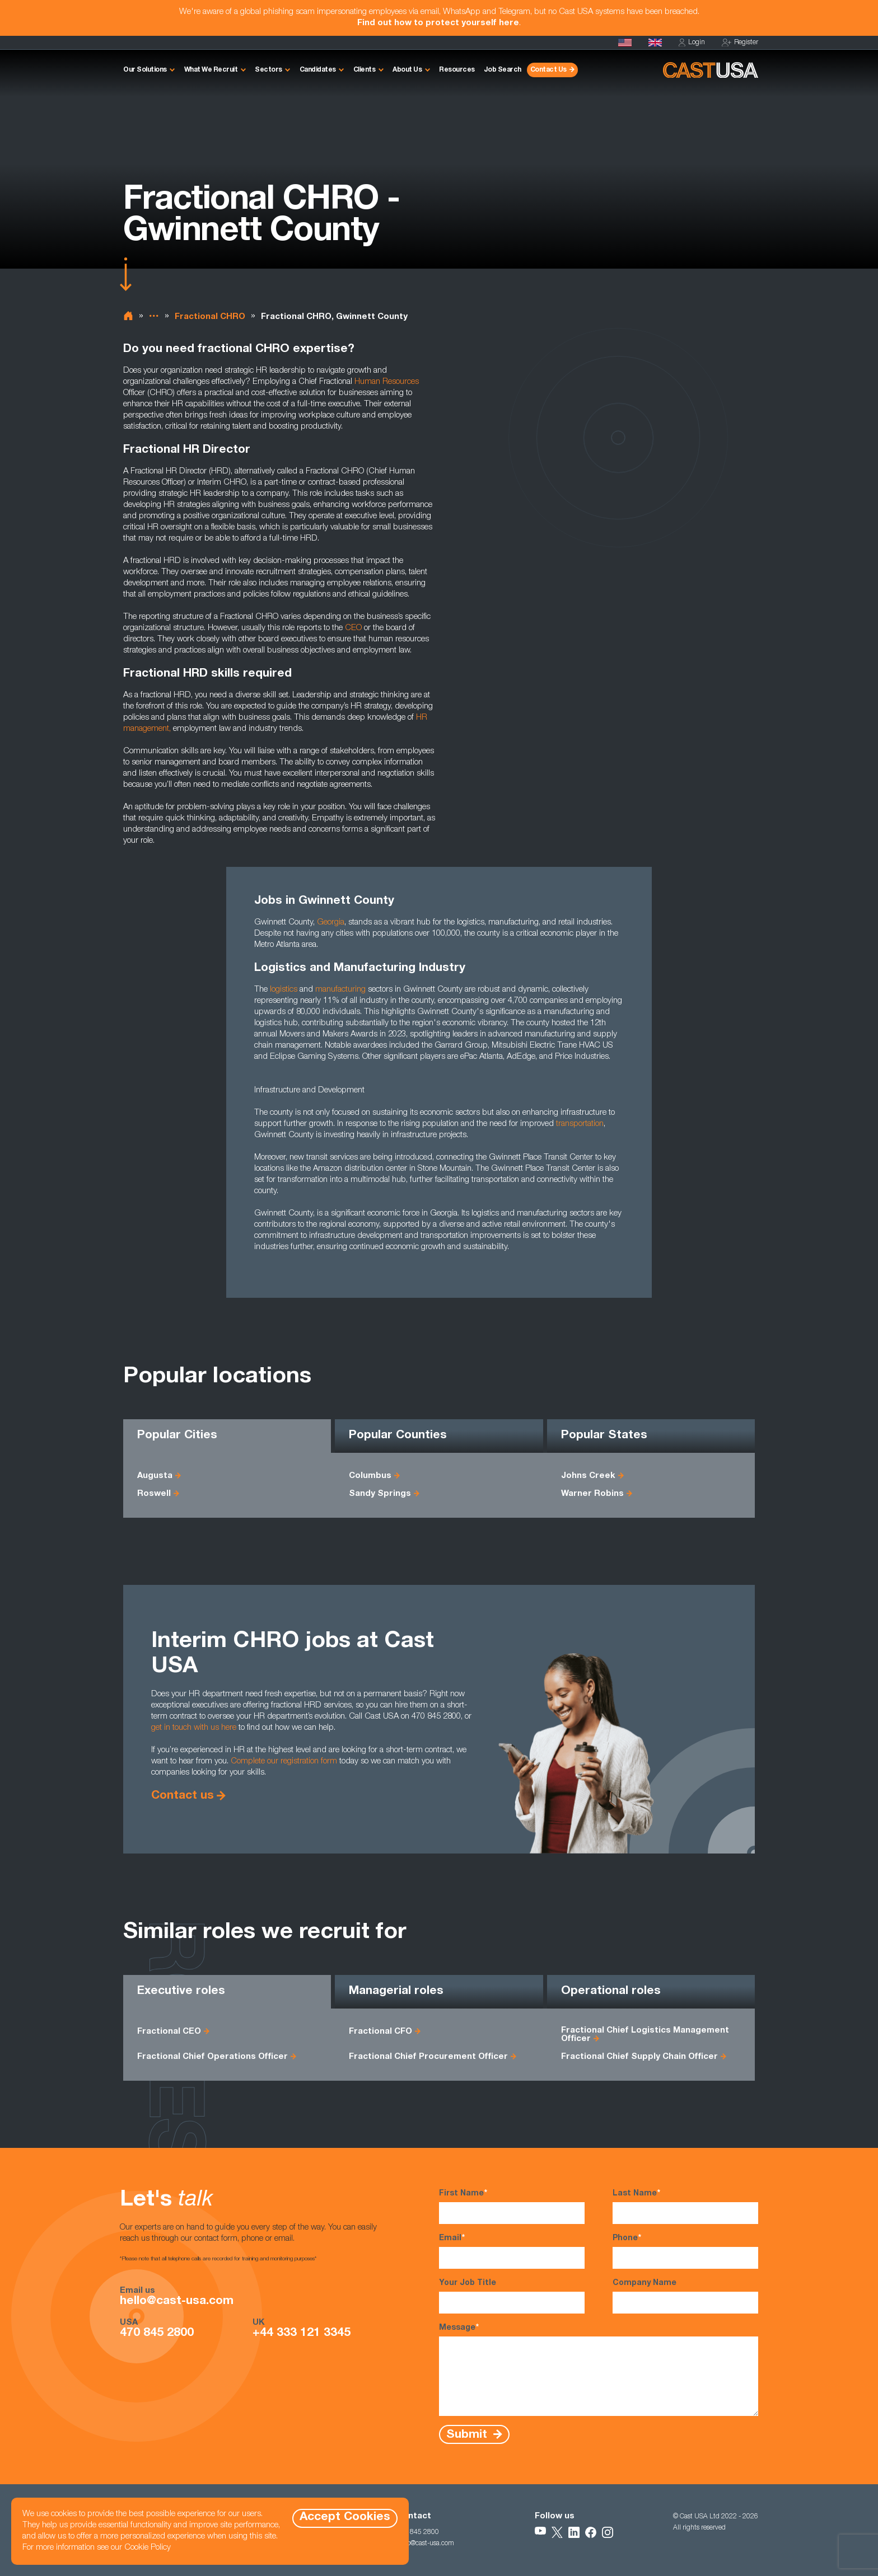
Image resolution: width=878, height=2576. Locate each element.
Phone (685, 2251)
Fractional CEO (169, 2032)
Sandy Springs (380, 1494)
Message (598, 2369)
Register (740, 43)
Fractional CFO (380, 2032)
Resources (457, 70)
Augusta (154, 1476)
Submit (468, 2435)
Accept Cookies (345, 2517)
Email (512, 2251)
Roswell (154, 1494)
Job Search (502, 70)
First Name (512, 2206)
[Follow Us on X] (557, 2532)
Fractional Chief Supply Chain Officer (639, 2057)
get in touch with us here (193, 1728)
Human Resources (386, 382)
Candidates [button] (318, 70)
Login (692, 43)
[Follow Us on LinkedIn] (574, 2532)
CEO (353, 628)
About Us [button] (407, 70)
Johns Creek (588, 1476)
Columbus (370, 1476)
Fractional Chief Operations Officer (212, 2057)
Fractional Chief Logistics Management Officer (645, 2034)
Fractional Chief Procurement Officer (428, 2057)
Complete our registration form (284, 1761)
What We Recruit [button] (211, 70)
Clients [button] (364, 70)
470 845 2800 (157, 2333)
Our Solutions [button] (145, 70)
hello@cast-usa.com (176, 2301)
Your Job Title (512, 2296)
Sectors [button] (268, 70)
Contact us (182, 1796)
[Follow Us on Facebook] (590, 2532)
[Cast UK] (655, 42)
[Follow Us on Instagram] (607, 2532)
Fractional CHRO (210, 317)
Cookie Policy (147, 2548)
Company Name (685, 2296)
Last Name (685, 2206)
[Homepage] (625, 42)
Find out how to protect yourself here (438, 23)
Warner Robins (592, 1494)
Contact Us (548, 70)
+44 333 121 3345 (302, 2333)
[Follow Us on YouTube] (540, 2532)
